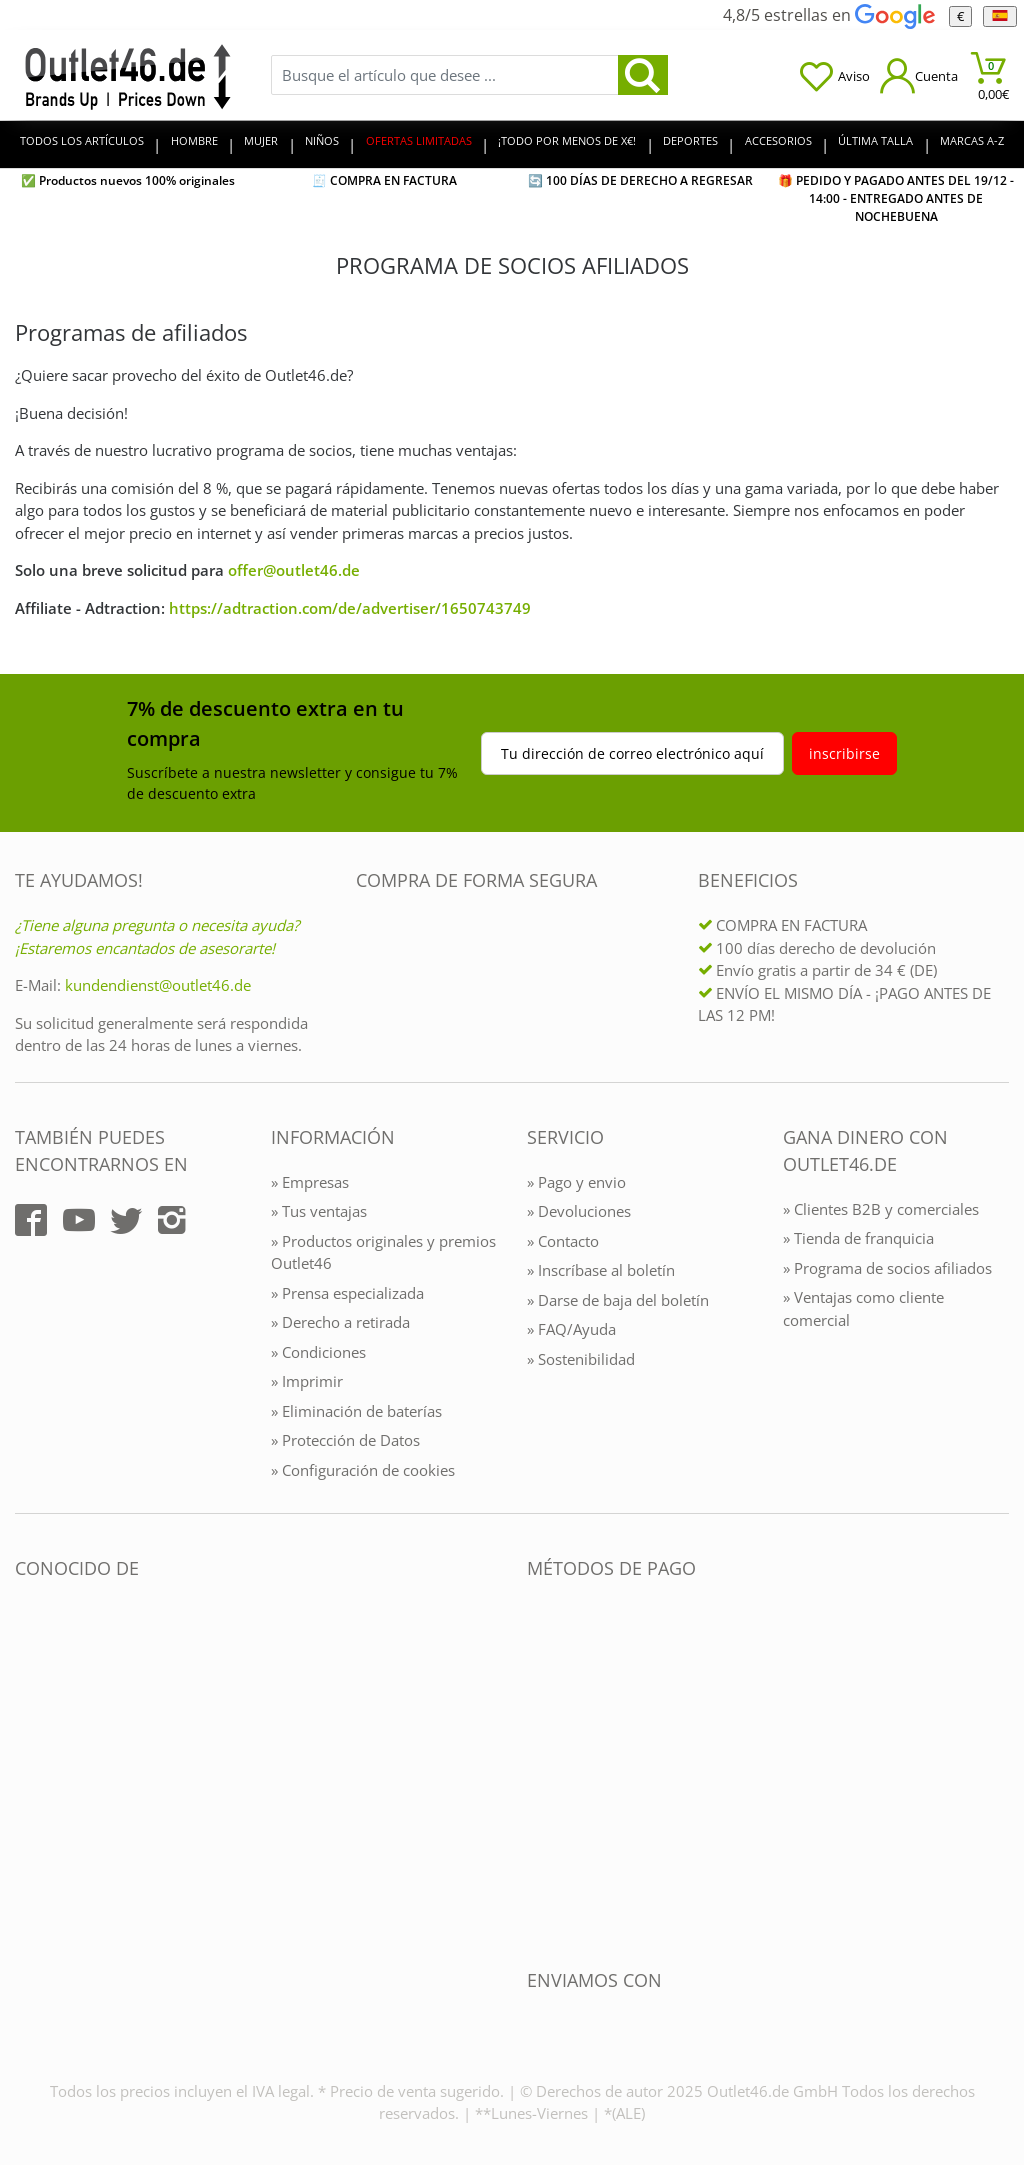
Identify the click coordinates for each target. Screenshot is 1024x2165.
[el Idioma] (999, 16)
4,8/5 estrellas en (828, 15)
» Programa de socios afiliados (887, 1268)
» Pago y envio (576, 1182)
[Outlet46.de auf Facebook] (31, 1220)
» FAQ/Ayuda (571, 1329)
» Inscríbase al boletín (601, 1270)
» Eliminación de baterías (356, 1411)
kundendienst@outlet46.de (158, 985)
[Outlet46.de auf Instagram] (172, 1220)
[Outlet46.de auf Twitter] (126, 1220)
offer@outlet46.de (294, 570)
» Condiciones (318, 1352)
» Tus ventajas (319, 1211)
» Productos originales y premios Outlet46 (383, 1252)
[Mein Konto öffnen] (919, 75)
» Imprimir (307, 1381)
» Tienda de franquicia (858, 1238)
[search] (643, 75)
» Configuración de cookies (363, 1470)
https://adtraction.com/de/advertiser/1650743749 (350, 608)
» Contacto (563, 1241)
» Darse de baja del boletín (618, 1300)
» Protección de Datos (345, 1440)
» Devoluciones (579, 1211)
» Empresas (310, 1182)
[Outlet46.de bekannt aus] (29, 1785)
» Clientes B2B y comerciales (881, 1209)
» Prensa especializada (347, 1293)
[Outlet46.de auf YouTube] (79, 1220)
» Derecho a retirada (340, 1322)
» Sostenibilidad (581, 1359)
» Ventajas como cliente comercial (863, 1308)
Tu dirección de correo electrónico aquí (632, 753)
